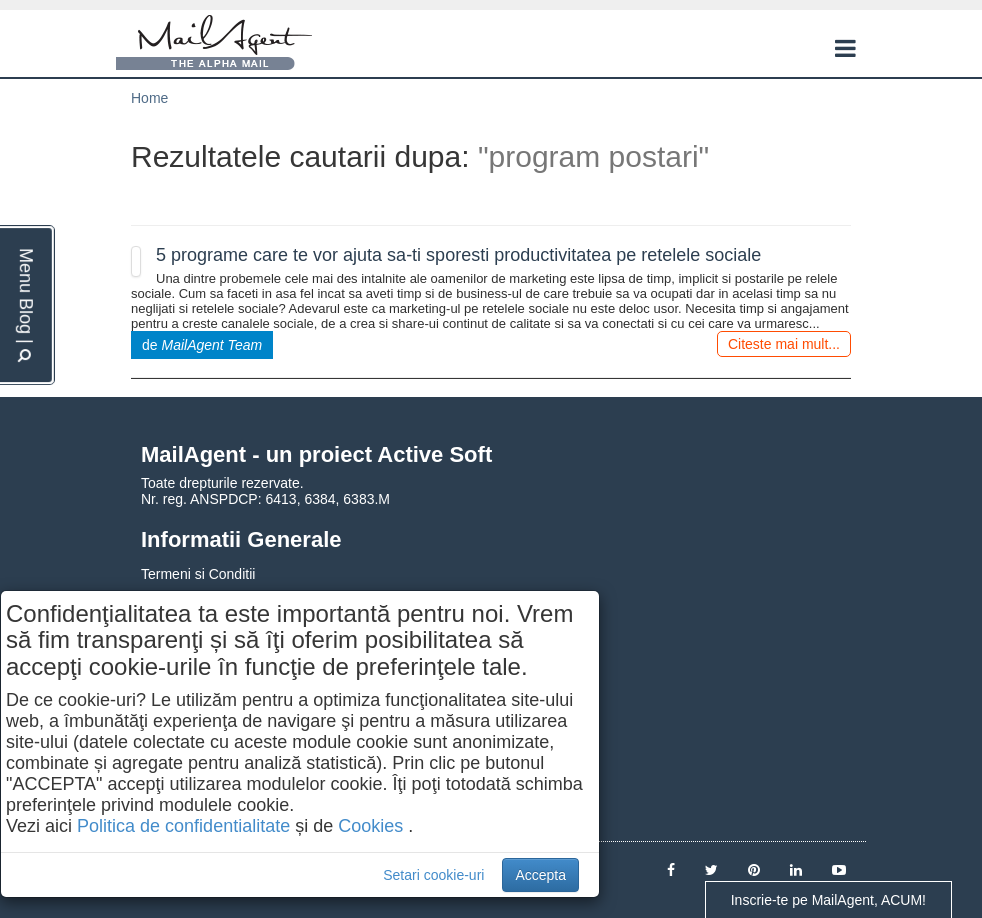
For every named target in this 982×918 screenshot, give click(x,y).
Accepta (540, 875)
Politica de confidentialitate (183, 826)
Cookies (370, 826)
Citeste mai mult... (784, 344)
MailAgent (214, 43)
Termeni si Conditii (198, 574)
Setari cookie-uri (433, 875)
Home (149, 98)
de (202, 345)
